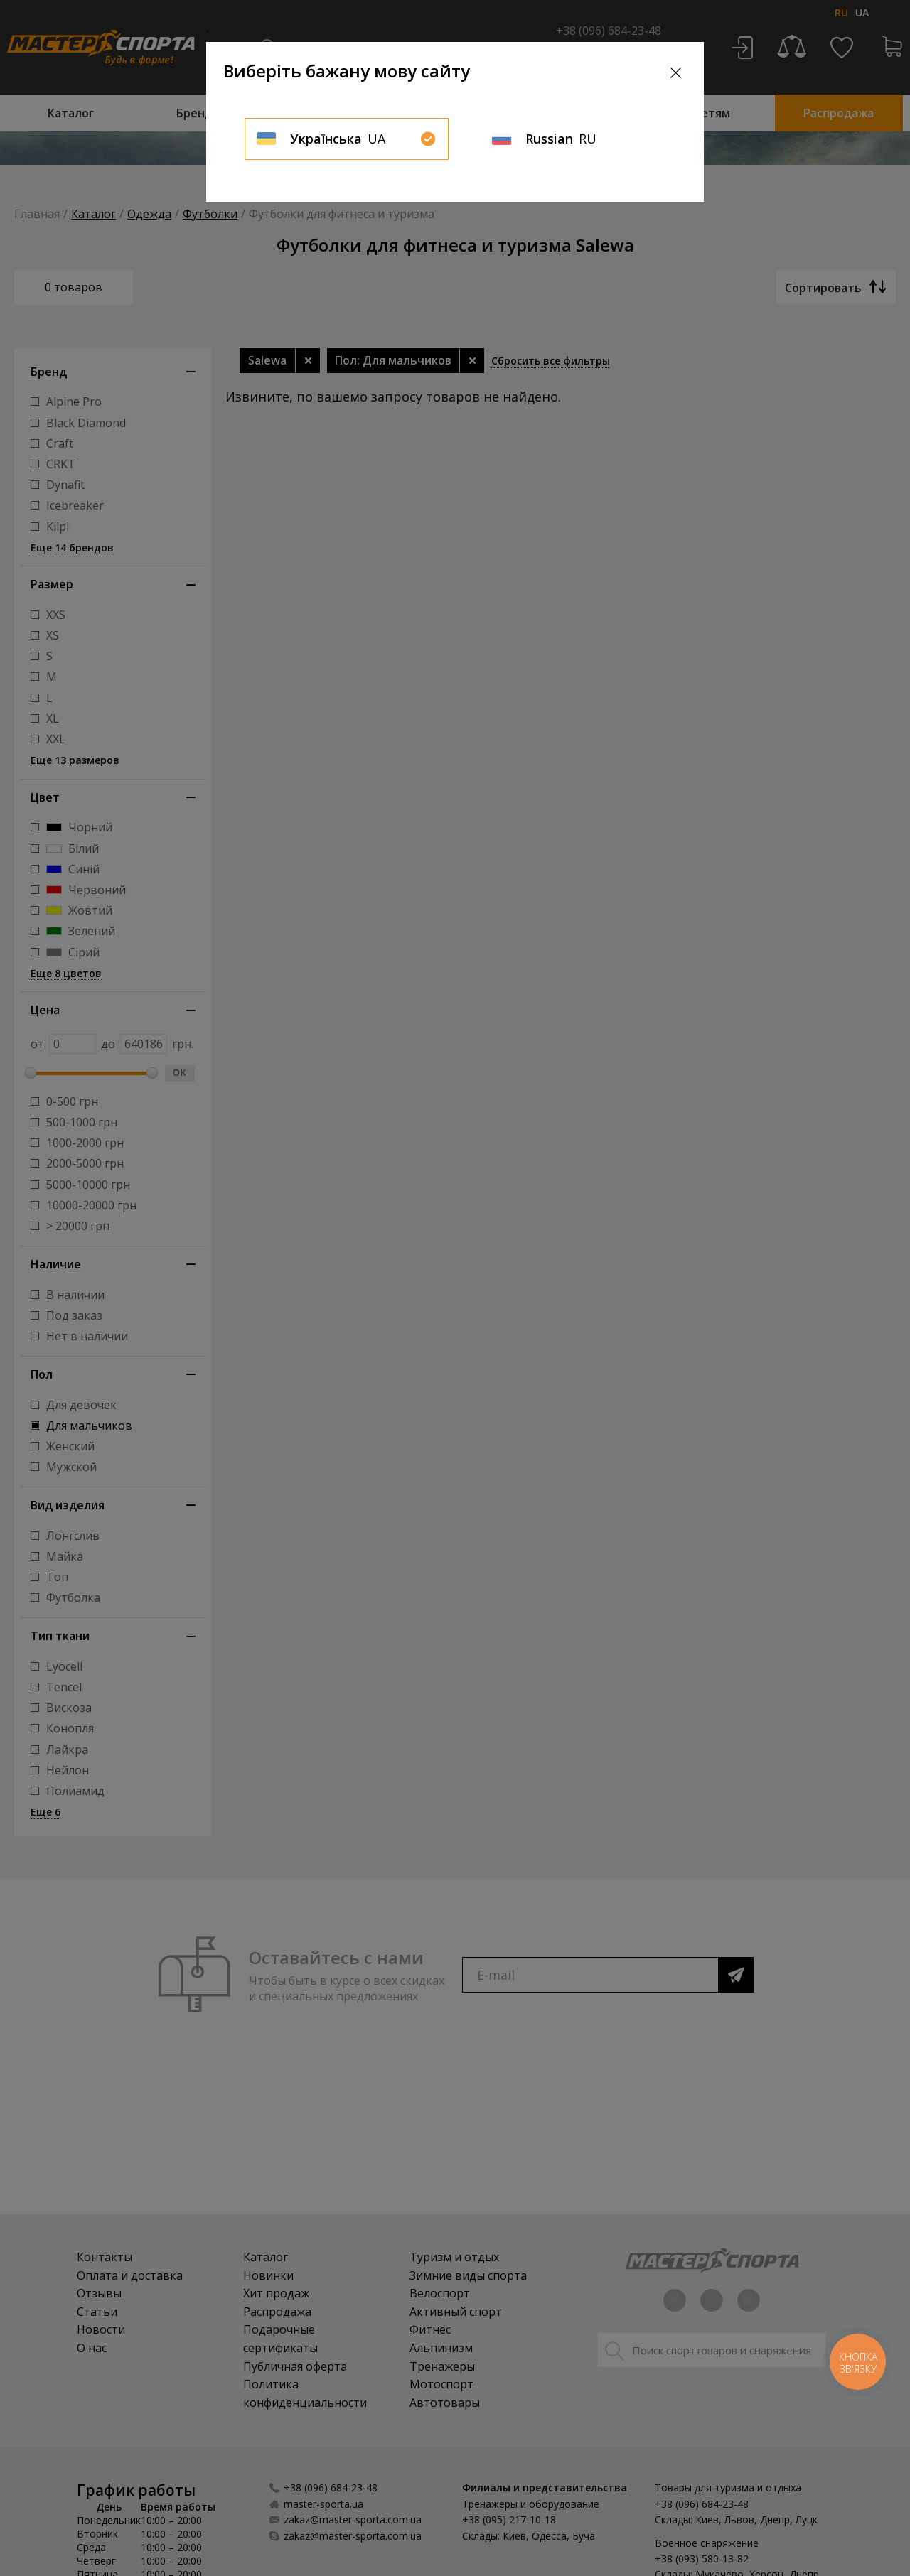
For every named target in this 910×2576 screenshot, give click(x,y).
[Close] (675, 73)
